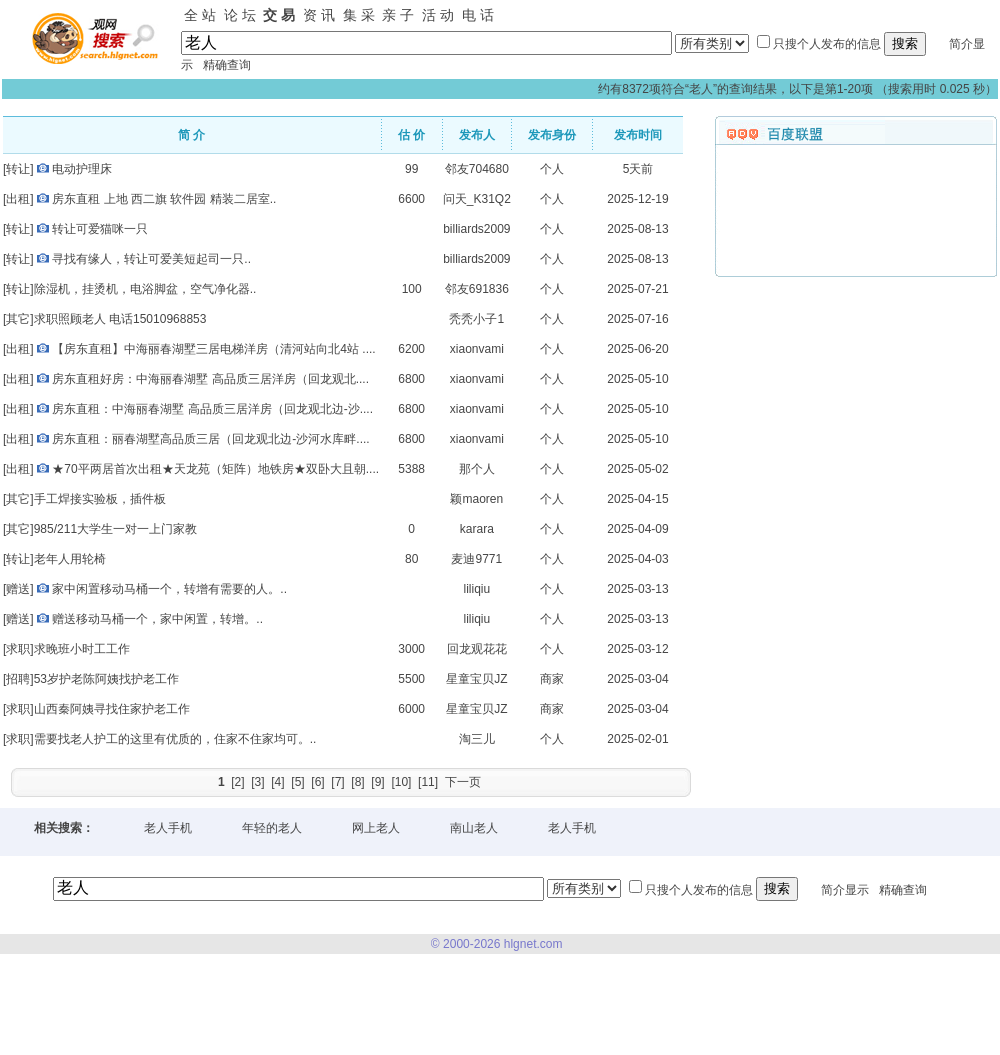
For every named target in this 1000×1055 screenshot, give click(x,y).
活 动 (438, 15)
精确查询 (227, 65)
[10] (401, 782)
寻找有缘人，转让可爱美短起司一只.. (151, 259)
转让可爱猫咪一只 (100, 229)
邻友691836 (477, 289)
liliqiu (476, 589)
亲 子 (398, 15)
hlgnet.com (533, 944)
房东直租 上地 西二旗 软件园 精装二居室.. (164, 199)
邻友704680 (477, 169)
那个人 (477, 469)
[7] (337, 782)
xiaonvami (477, 349)
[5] (297, 782)
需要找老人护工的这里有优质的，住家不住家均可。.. (175, 739)
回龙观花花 (477, 649)
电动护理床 (82, 169)
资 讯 (319, 15)
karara (477, 529)
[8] (357, 782)
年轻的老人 (272, 828)
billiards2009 (476, 229)
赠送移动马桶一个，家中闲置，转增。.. (157, 619)
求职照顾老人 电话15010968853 (120, 319)
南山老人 (474, 828)
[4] (277, 782)
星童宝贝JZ (476, 679)
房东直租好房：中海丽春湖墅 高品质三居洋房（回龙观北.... (210, 379)
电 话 (478, 15)
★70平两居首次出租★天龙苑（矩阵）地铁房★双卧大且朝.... (215, 469)
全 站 (200, 15)
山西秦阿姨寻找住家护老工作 (112, 709)
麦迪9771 (476, 559)
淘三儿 (477, 739)
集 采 (359, 15)
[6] (317, 782)
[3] (257, 782)
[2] (237, 782)
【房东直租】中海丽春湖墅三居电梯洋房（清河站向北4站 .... (213, 349)
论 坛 (240, 15)
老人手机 (168, 828)
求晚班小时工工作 (82, 649)
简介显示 (845, 889)
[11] (428, 782)
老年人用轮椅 (70, 559)
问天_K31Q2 (477, 199)
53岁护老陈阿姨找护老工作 (106, 679)
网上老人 (376, 828)
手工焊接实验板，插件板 (100, 499)
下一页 (463, 782)
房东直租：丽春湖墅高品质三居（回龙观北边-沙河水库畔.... (210, 439)
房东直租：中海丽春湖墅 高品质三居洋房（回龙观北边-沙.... (212, 409)
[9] (377, 782)
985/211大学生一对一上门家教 (115, 529)
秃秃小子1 (476, 319)
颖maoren (476, 499)
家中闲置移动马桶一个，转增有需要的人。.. (169, 589)
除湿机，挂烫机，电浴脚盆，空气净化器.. (145, 289)
